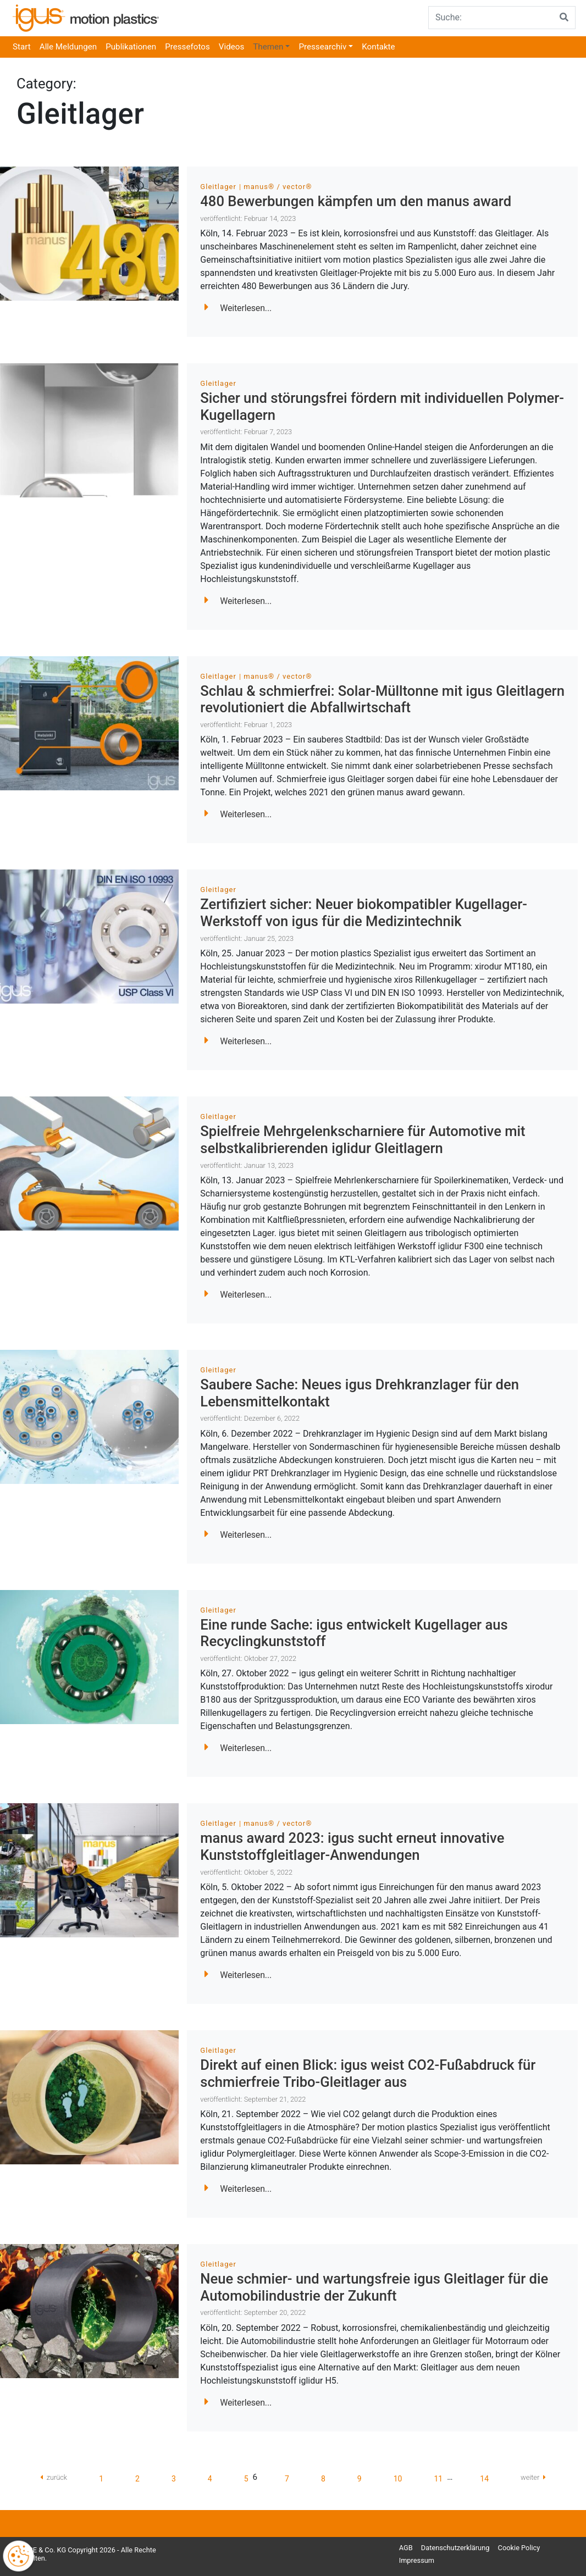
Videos (231, 47)
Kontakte (378, 47)
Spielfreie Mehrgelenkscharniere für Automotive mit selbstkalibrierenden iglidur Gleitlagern (362, 1139)
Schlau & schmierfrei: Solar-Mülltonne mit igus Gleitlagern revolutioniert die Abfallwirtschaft (382, 699)
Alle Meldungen (68, 47)
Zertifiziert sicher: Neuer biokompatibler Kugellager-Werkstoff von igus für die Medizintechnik (363, 912)
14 (484, 2478)
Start (22, 47)
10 (398, 2478)
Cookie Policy (519, 2548)
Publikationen (131, 47)
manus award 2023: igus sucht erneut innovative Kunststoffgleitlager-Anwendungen (352, 1846)
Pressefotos (187, 47)
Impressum (416, 2560)
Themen (268, 47)
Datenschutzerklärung (455, 2548)
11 (438, 2478)
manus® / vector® (278, 186)
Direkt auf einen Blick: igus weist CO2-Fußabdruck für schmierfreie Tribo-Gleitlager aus (367, 2073)
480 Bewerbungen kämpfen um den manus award (355, 201)
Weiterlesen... (238, 308)
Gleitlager (218, 186)
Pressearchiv (322, 47)
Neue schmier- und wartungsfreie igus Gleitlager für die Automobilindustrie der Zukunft (374, 2287)
